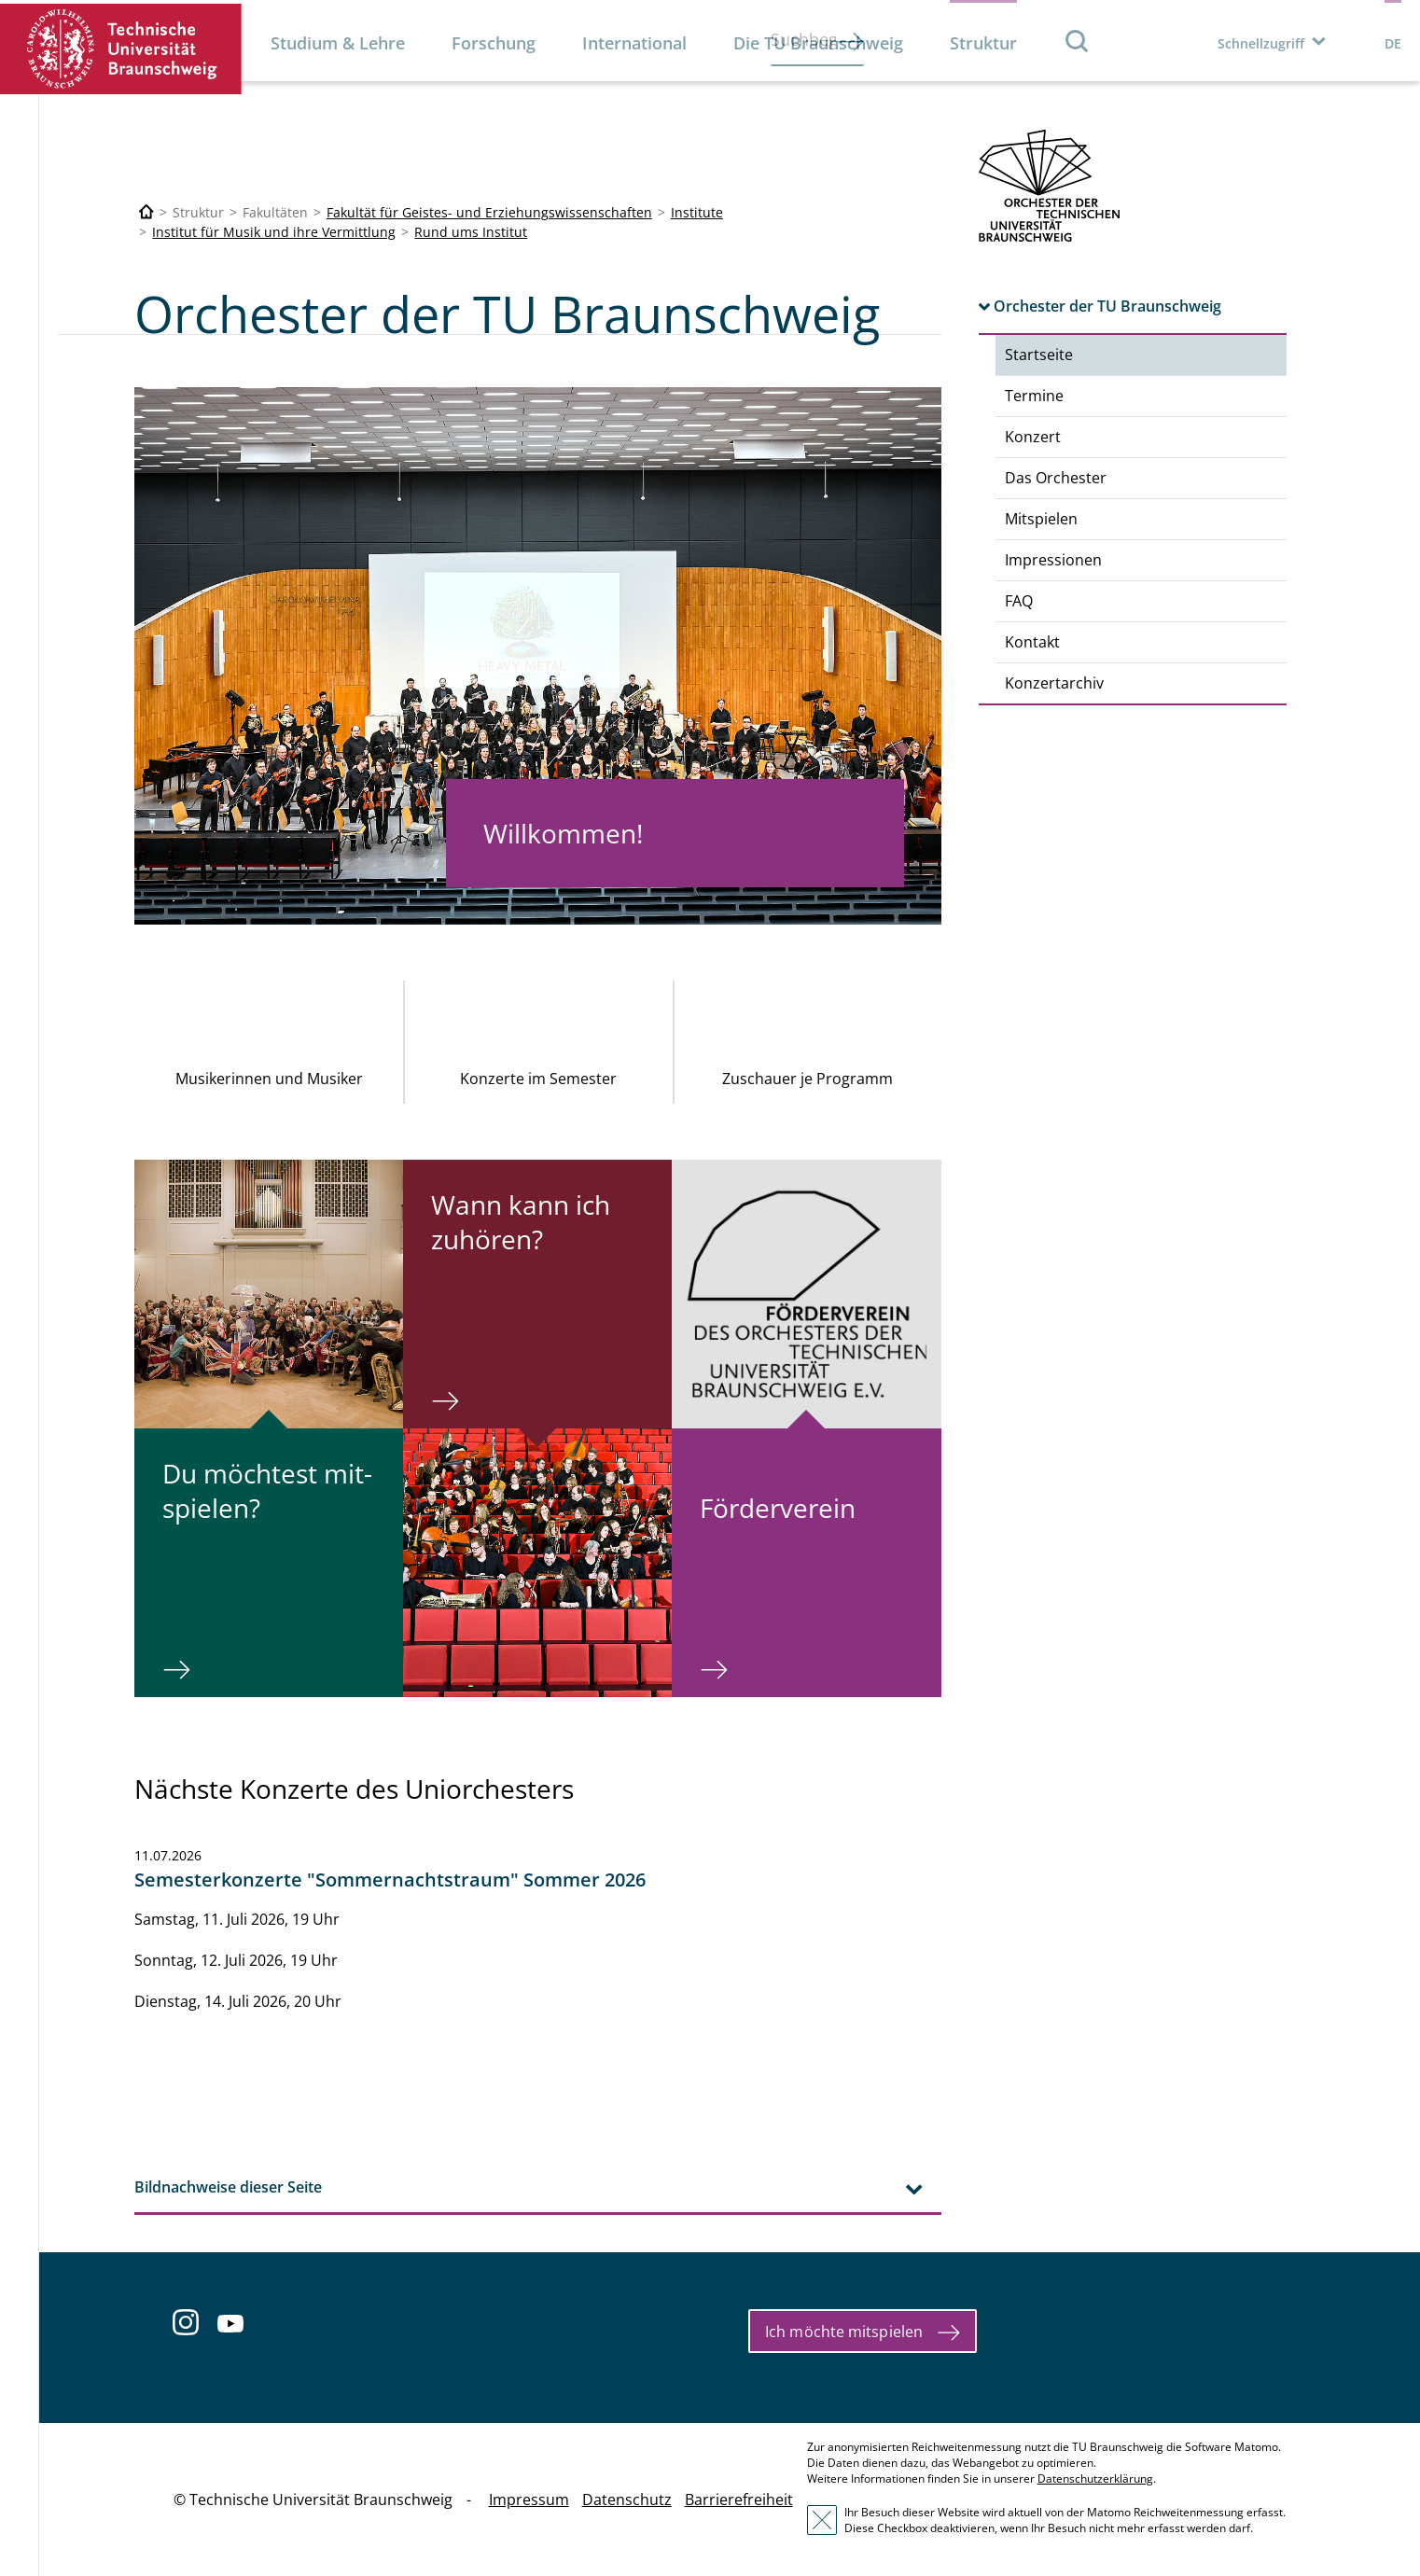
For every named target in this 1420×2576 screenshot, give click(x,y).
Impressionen (1053, 560)
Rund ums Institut (470, 232)
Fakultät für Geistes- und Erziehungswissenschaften (489, 212)
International (634, 43)
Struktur (983, 43)
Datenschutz (627, 2499)
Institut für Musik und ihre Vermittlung (274, 232)
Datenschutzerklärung (1095, 2478)
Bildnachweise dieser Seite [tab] (228, 2187)
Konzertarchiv (1054, 683)
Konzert (1033, 436)
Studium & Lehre (338, 43)
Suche (1078, 40)
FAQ (1019, 601)
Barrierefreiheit (739, 2499)
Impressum (529, 2499)
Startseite (1039, 354)
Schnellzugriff (1261, 43)
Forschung (494, 43)
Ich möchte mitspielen (844, 2331)
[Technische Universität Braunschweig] (146, 212)
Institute (697, 212)
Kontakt (1032, 642)
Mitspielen (1041, 518)
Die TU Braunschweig (818, 43)
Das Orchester (1056, 477)
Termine (1034, 395)
